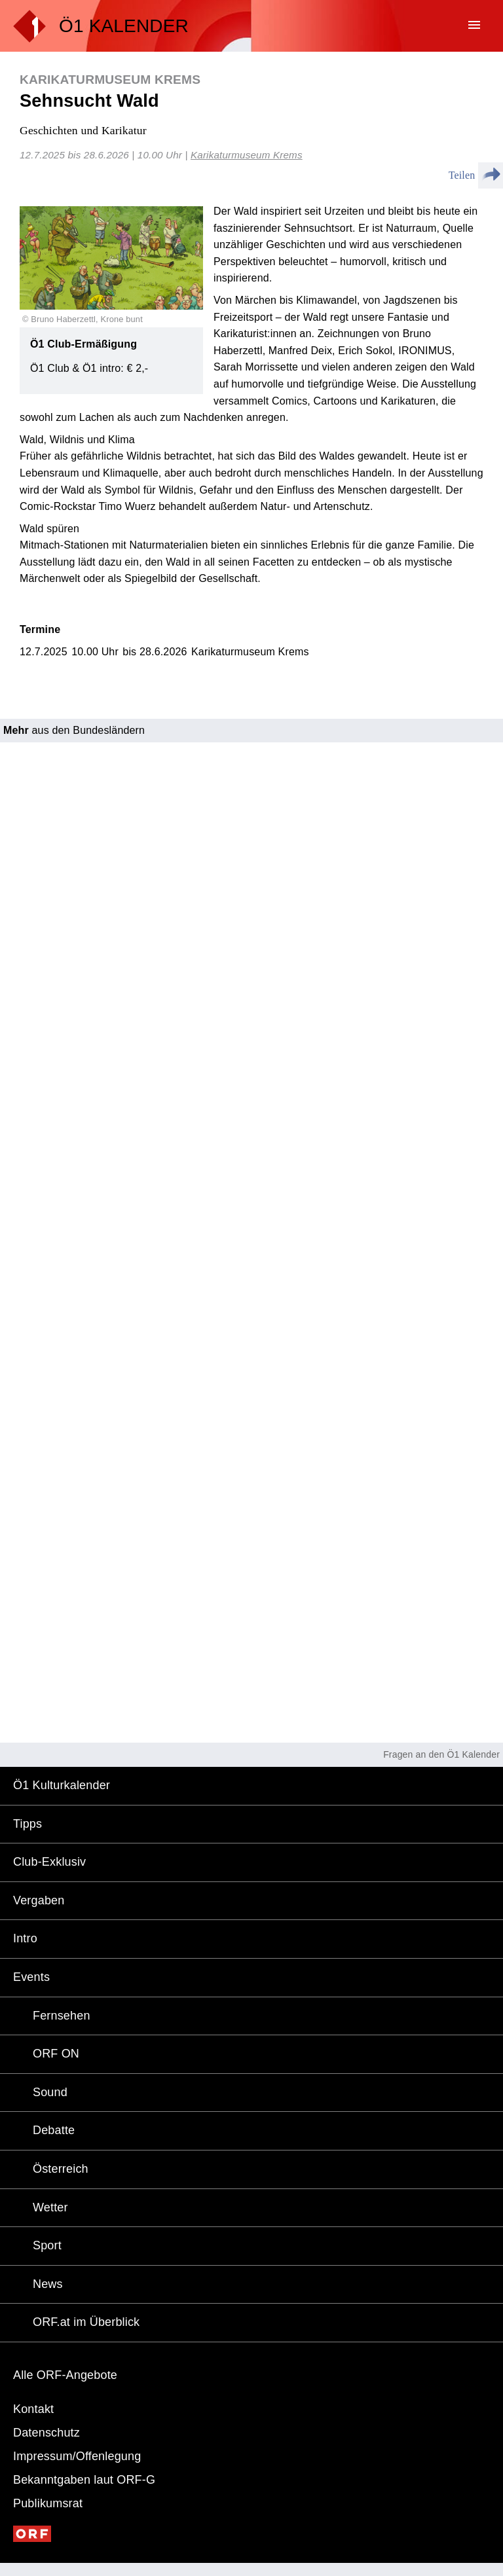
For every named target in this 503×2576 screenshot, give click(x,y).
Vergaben (38, 1900)
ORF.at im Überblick (86, 2322)
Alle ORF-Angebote (65, 2375)
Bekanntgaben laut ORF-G (84, 2479)
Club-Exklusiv (49, 1861)
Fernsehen (61, 2015)
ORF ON (56, 2053)
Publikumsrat (48, 2503)
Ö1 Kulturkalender (61, 1785)
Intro (25, 1938)
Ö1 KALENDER (124, 26)
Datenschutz (46, 2432)
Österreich (60, 2168)
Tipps (27, 1823)
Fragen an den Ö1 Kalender (441, 1754)
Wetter (50, 2207)
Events (31, 1977)
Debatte (54, 2130)
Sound (50, 2092)
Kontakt (33, 2409)
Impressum (77, 2456)
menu (474, 25)
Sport (47, 2245)
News (48, 2284)
